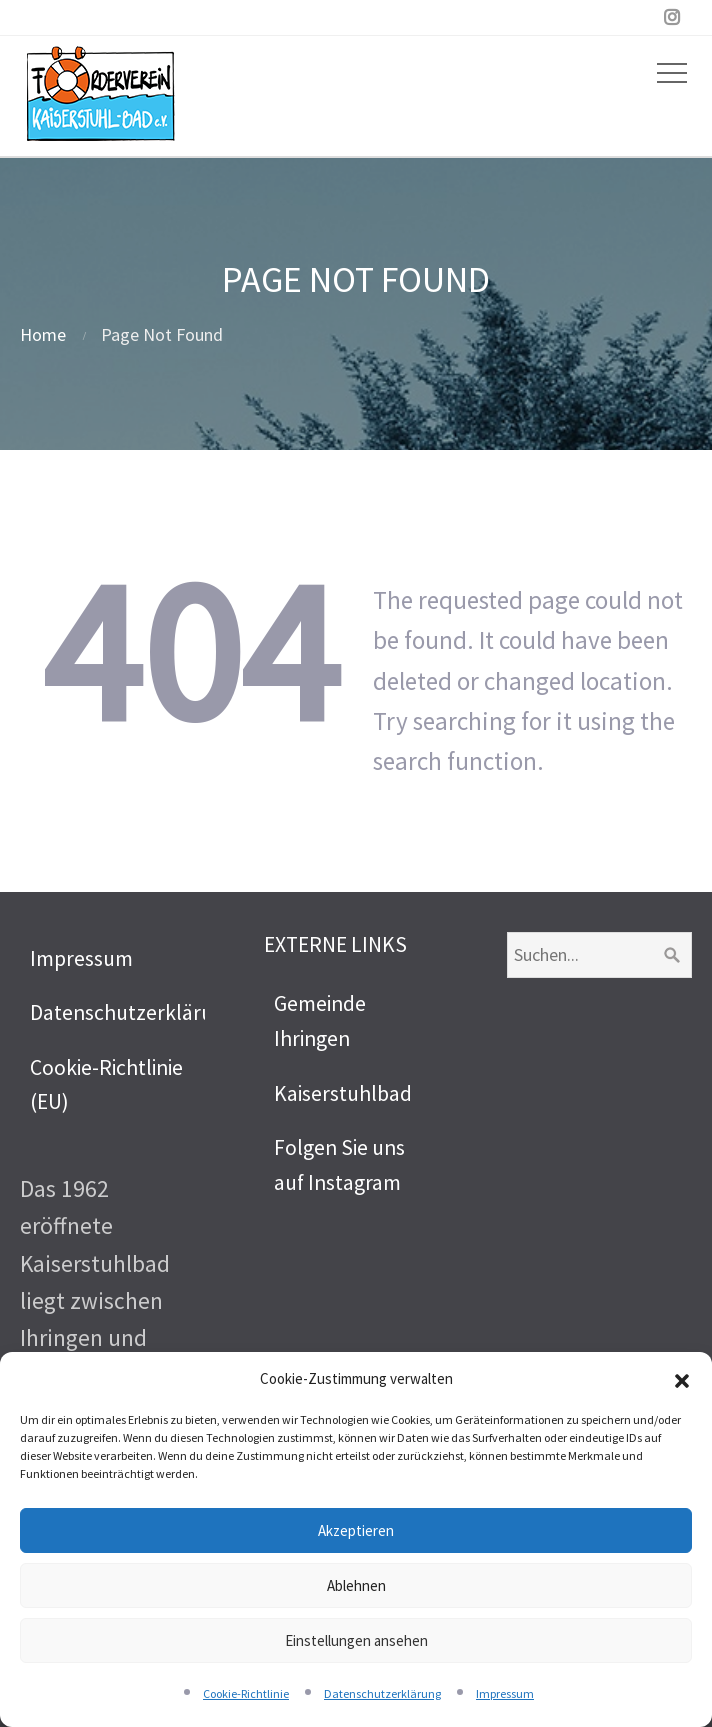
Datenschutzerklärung (382, 1693)
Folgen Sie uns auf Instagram (339, 1165)
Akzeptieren (356, 1530)
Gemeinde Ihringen (320, 1021)
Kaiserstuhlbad (343, 1093)
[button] (682, 1379)
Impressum (505, 1693)
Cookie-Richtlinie (246, 1693)
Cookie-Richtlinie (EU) (106, 1085)
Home (43, 334)
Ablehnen (356, 1585)
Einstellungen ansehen (356, 1640)
